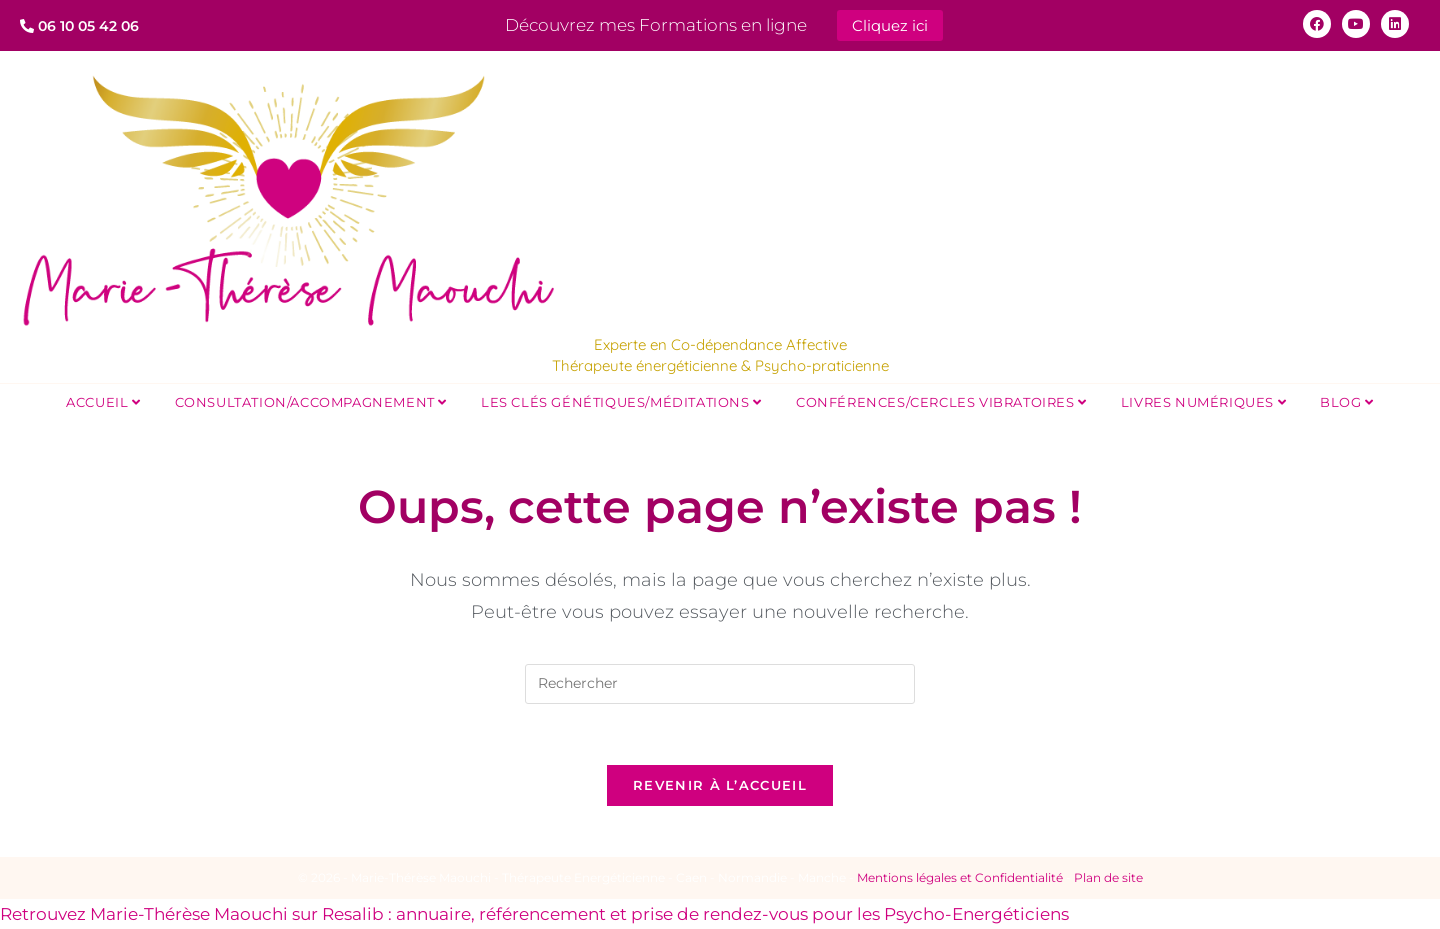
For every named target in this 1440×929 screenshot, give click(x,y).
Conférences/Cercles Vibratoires (941, 402)
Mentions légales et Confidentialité (960, 877)
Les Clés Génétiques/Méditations (621, 402)
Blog (1347, 402)
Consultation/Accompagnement (311, 402)
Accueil (103, 402)
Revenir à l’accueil (720, 785)
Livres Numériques (1203, 402)
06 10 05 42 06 (79, 26)
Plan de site (1108, 877)
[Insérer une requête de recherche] (720, 684)
